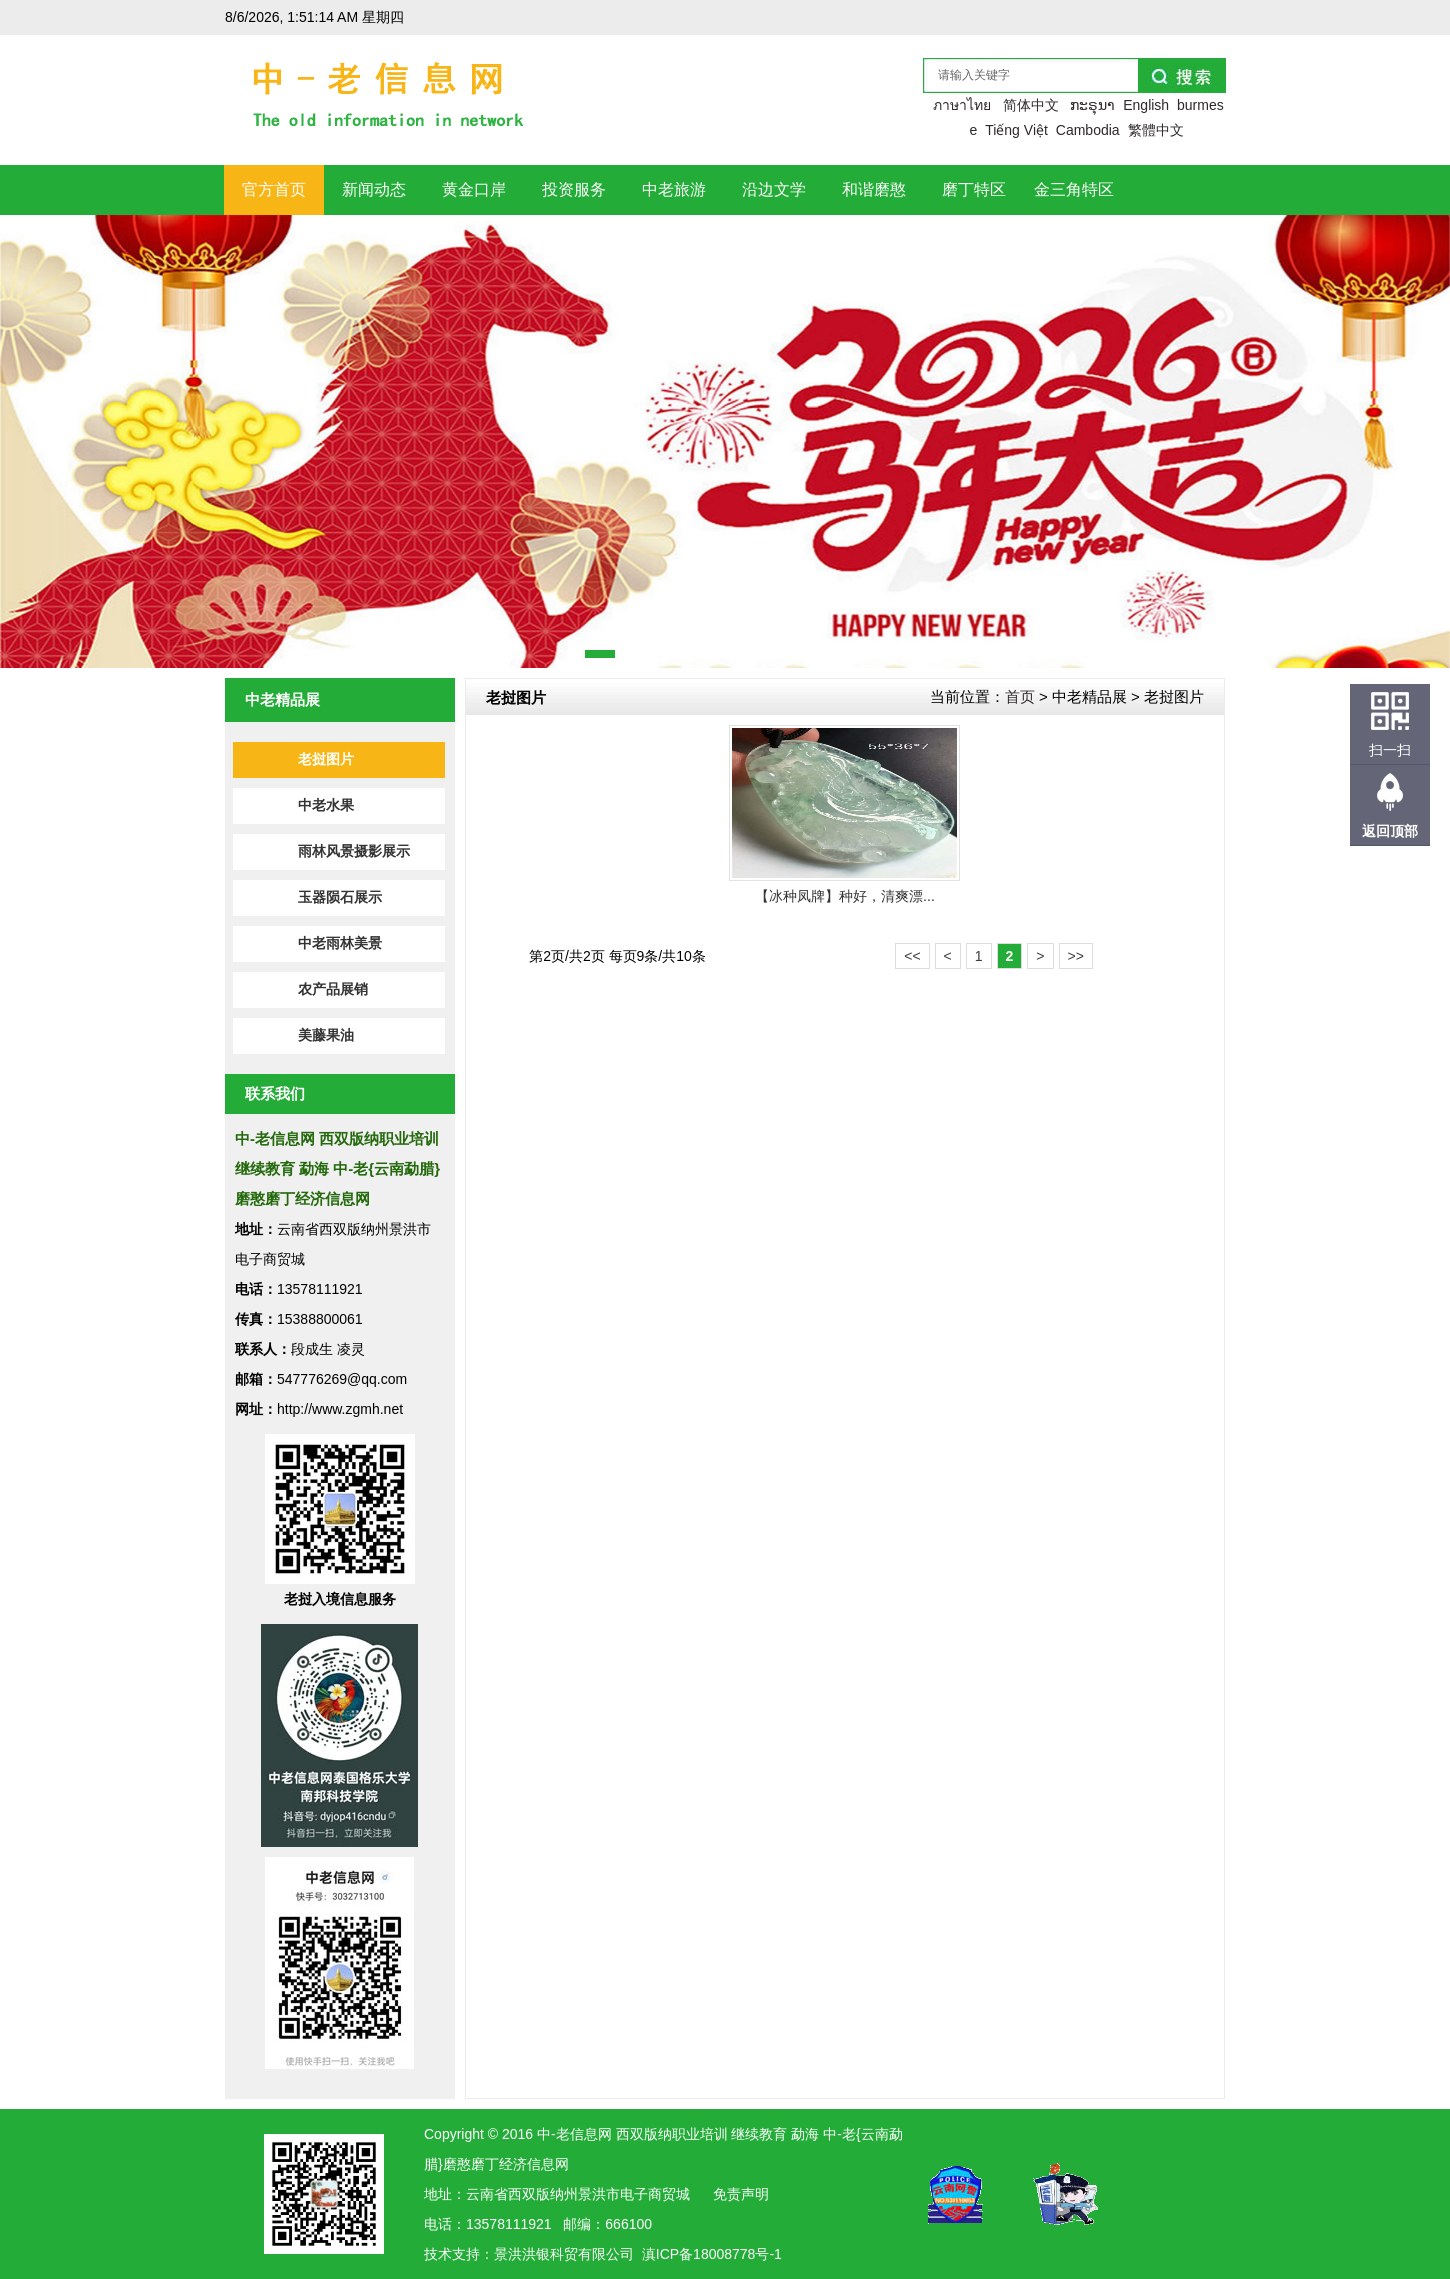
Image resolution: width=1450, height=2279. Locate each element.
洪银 (536, 2254)
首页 (1020, 696)
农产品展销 (333, 989)
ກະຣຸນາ (1092, 105)
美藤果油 (326, 1035)
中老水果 (326, 805)
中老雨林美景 (340, 943)
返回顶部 (1390, 831)
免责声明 (741, 2194)
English (1146, 105)
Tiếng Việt (1016, 130)
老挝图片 (326, 759)
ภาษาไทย (962, 105)
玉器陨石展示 (340, 897)
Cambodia (1088, 130)
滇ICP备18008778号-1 (712, 2254)
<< (912, 956)
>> (1076, 956)
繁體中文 (1156, 130)
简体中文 (1031, 105)
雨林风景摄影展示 (354, 851)
